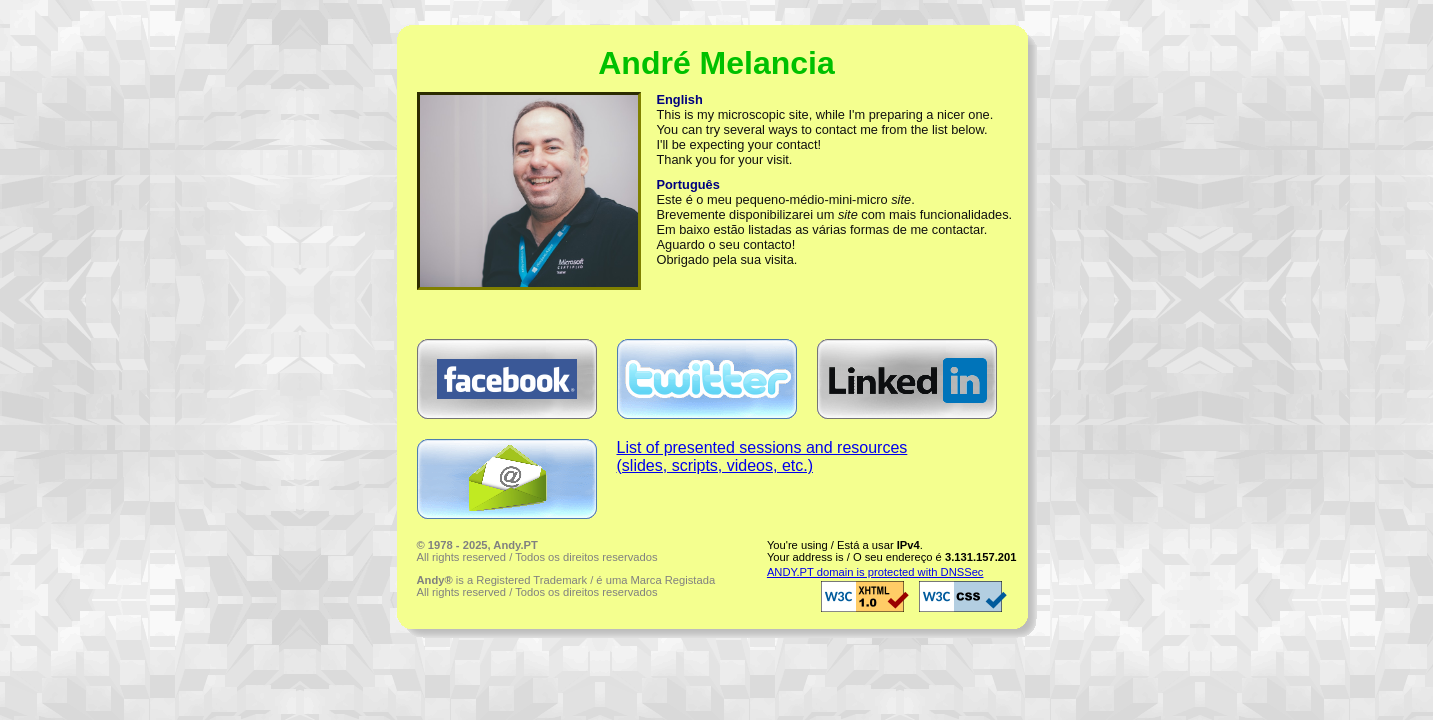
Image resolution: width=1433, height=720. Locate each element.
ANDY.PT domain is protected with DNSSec (875, 572)
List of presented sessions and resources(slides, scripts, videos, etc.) (762, 456)
